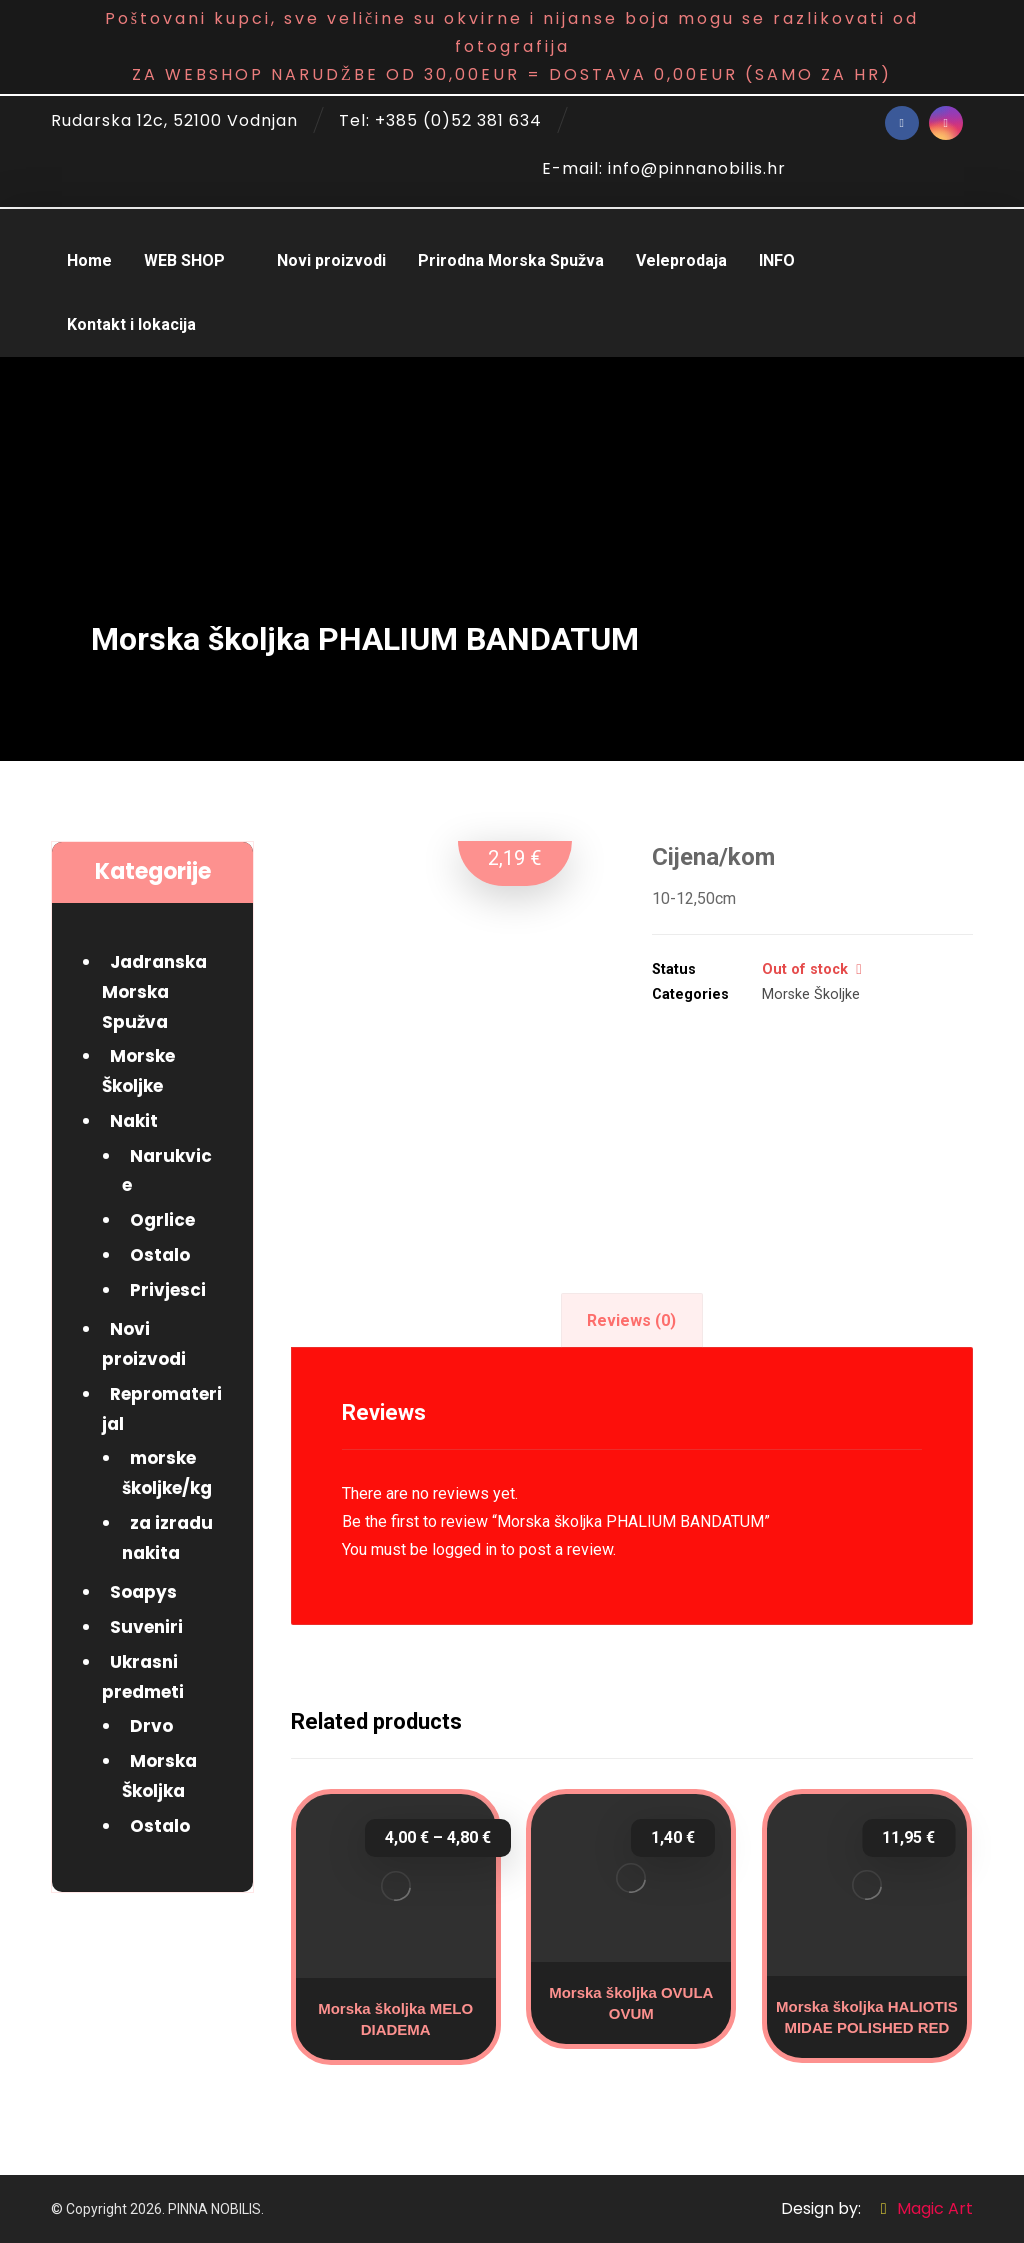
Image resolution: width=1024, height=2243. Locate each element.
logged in (464, 1549)
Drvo (151, 1726)
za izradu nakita (167, 1538)
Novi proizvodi (144, 1344)
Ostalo (160, 1255)
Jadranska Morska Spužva (154, 992)
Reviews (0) (631, 1320)
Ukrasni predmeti (143, 1677)
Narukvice (167, 1171)
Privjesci (168, 1290)
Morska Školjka (159, 1776)
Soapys (143, 1592)
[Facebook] (902, 123)
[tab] (632, 1320)
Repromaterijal (162, 1409)
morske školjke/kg (167, 1473)
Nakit (134, 1121)
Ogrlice (162, 1220)
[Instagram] (946, 123)
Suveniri (146, 1627)
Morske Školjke (811, 994)
